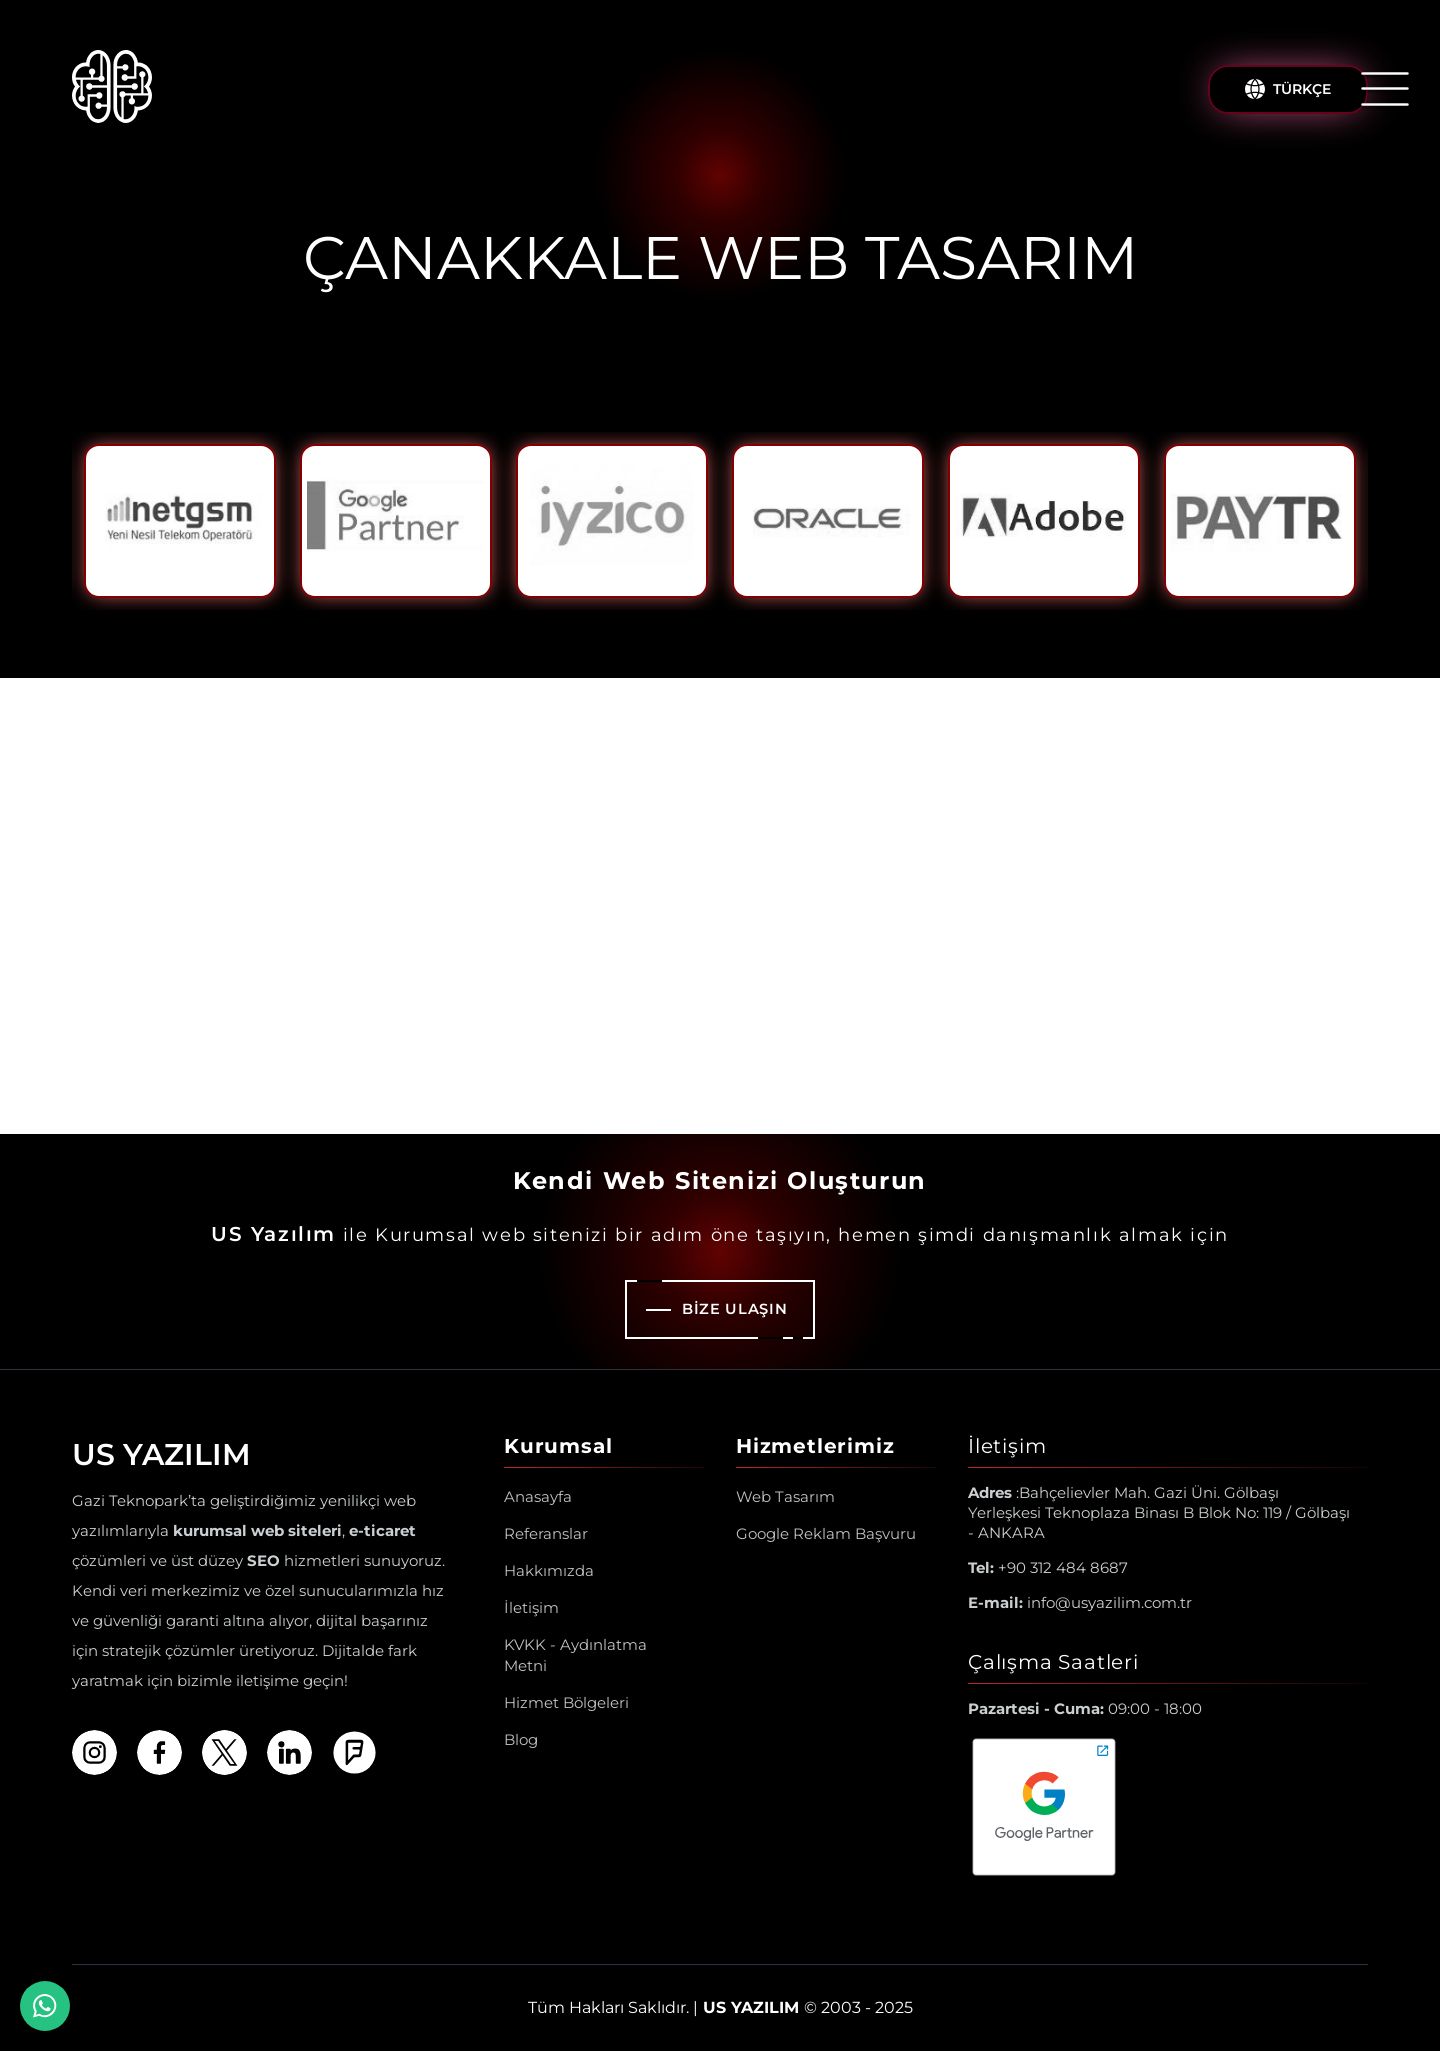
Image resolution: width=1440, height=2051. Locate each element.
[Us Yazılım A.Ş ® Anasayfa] (112, 89)
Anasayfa (538, 1496)
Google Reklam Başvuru (826, 1533)
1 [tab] (704, 626)
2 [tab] (736, 626)
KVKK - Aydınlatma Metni (575, 1655)
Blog (521, 1739)
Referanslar (546, 1533)
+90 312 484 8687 (1048, 1567)
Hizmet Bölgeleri (566, 1702)
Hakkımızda (549, 1570)
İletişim (531, 1607)
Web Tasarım (785, 1496)
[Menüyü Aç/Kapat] (1385, 89)
